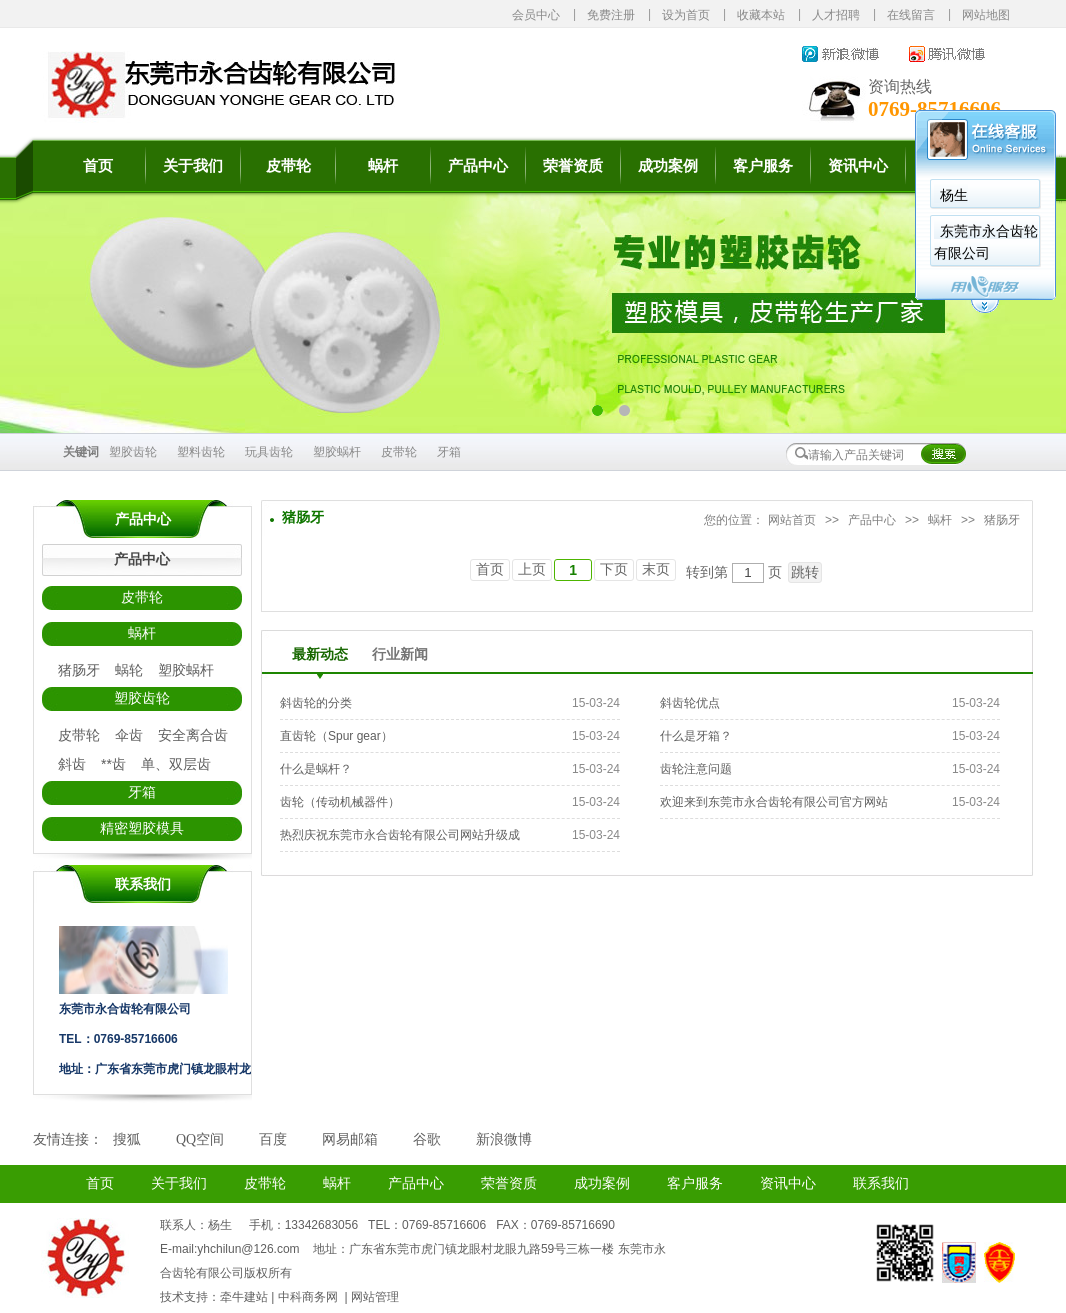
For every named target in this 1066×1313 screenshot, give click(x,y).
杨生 (954, 195)
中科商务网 (308, 1297)
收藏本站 (761, 15)
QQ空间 (200, 1139)
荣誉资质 (573, 166)
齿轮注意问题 (696, 769)
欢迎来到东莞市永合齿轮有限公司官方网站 (774, 802)
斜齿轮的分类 (316, 703)
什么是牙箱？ (696, 736)
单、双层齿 (176, 764)
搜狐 (127, 1139)
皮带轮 (288, 166)
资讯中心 (858, 166)
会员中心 (536, 15)
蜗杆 (383, 166)
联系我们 (881, 1183)
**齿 (113, 764)
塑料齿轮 (201, 452)
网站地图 (986, 15)
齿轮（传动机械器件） (340, 802)
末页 (656, 569)
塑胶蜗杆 (337, 452)
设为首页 (686, 15)
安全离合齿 (193, 735)
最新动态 (320, 654)
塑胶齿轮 (133, 452)
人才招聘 (836, 15)
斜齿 (72, 764)
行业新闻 (400, 654)
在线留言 (911, 15)
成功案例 (668, 166)
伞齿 (129, 735)
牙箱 (449, 452)
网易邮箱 (350, 1139)
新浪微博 (504, 1139)
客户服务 (763, 166)
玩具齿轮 (269, 452)
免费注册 (611, 15)
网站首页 (792, 520)
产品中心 (478, 166)
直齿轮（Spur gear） (336, 736)
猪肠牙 (79, 670)
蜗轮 (129, 670)
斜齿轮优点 (690, 703)
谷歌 (427, 1139)
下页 (614, 569)
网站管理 (375, 1297)
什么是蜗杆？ (316, 769)
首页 (98, 166)
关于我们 (193, 166)
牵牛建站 (244, 1297)
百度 (273, 1139)
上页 (532, 569)
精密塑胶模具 (142, 828)
